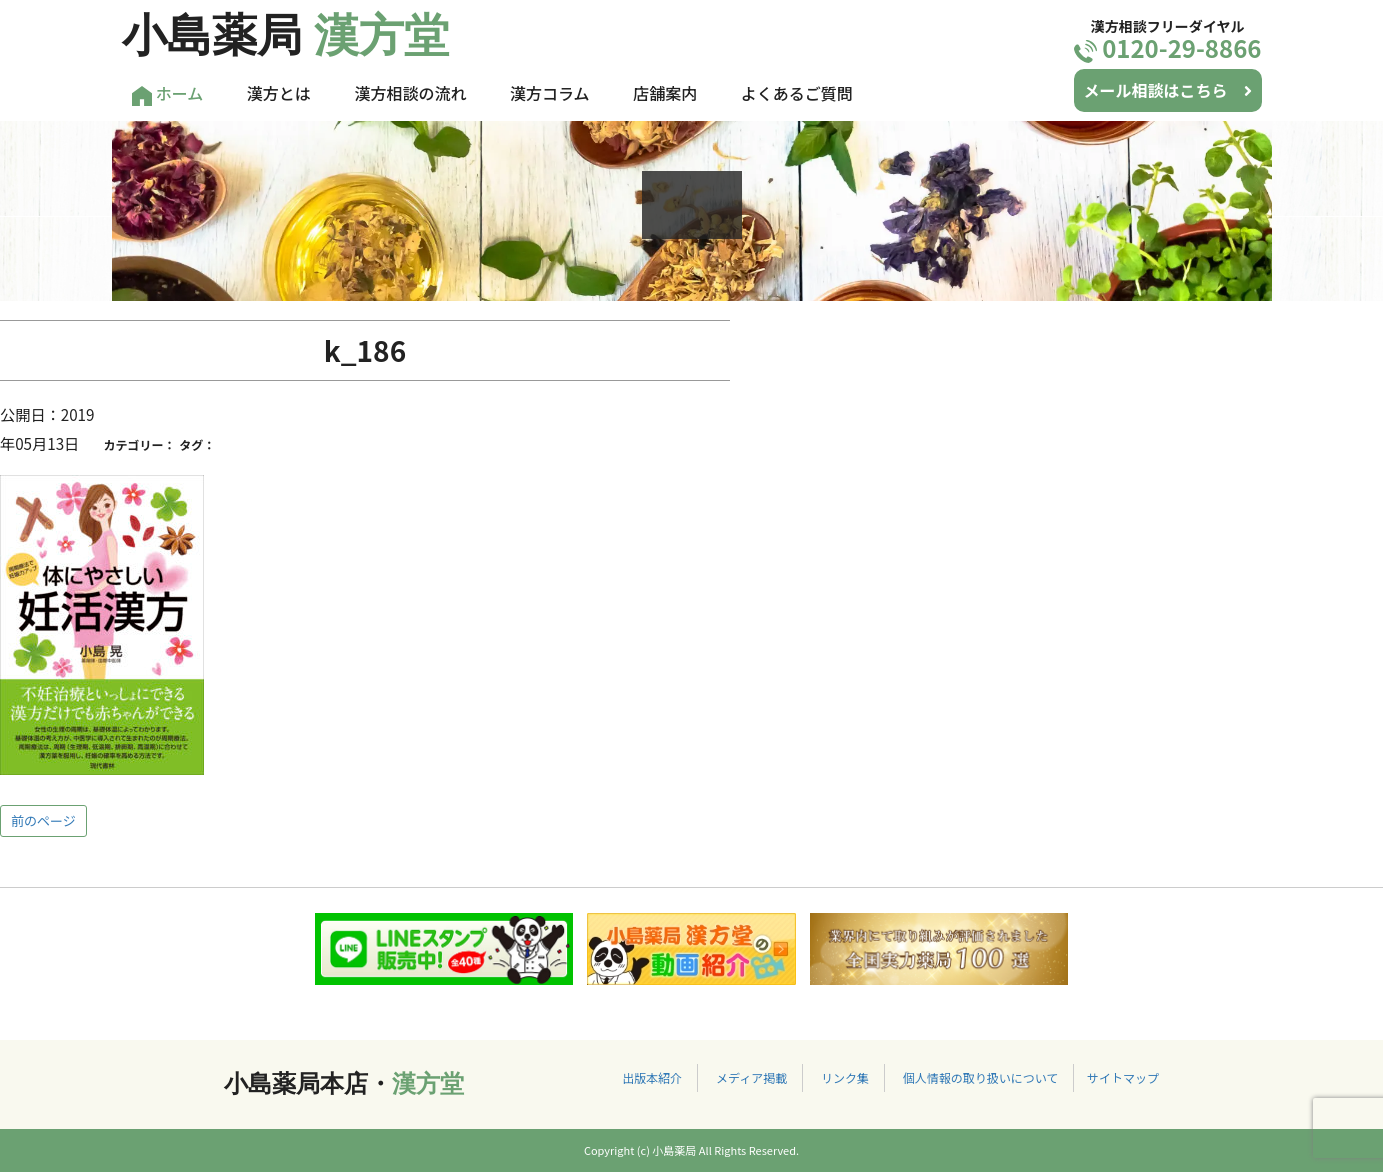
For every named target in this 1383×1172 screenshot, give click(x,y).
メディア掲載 (751, 1077)
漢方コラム (550, 93)
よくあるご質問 (797, 93)
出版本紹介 (652, 1077)
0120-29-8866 (1168, 47)
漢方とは (279, 93)
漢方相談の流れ (410, 93)
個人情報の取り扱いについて (981, 1077)
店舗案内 (665, 93)
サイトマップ (1123, 1077)
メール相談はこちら (1168, 90)
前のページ (43, 820)
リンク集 (845, 1077)
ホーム (168, 93)
